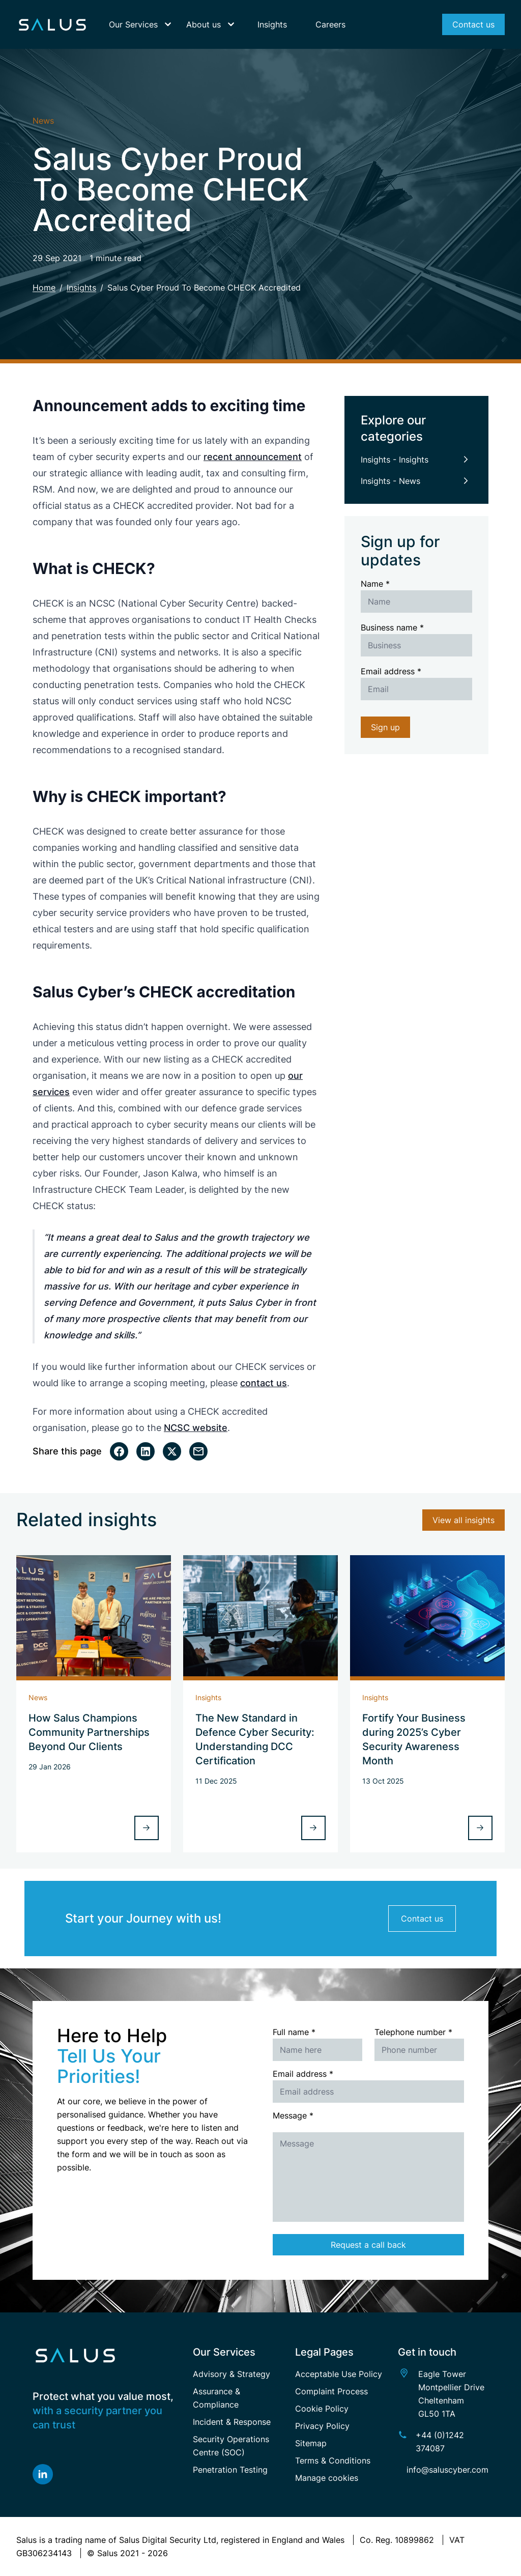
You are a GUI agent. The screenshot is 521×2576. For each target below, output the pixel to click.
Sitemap (311, 2443)
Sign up (385, 727)
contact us (263, 1383)
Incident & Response (232, 2422)
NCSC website (195, 1427)
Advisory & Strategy (231, 2374)
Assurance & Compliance (216, 2398)
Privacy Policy (322, 2426)
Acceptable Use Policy (338, 2374)
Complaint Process (331, 2391)
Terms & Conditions (332, 2460)
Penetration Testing (230, 2470)
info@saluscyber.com (447, 2470)
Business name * (392, 627)
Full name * (294, 2032)
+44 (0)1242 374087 (440, 2441)
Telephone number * (413, 2032)
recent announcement (253, 456)
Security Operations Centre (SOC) (231, 2445)
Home (44, 287)
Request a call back (368, 2245)
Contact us (422, 1918)
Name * (375, 584)
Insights (81, 287)
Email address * (391, 671)
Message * (293, 2115)
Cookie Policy (322, 2408)
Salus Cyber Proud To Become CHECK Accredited (204, 287)
